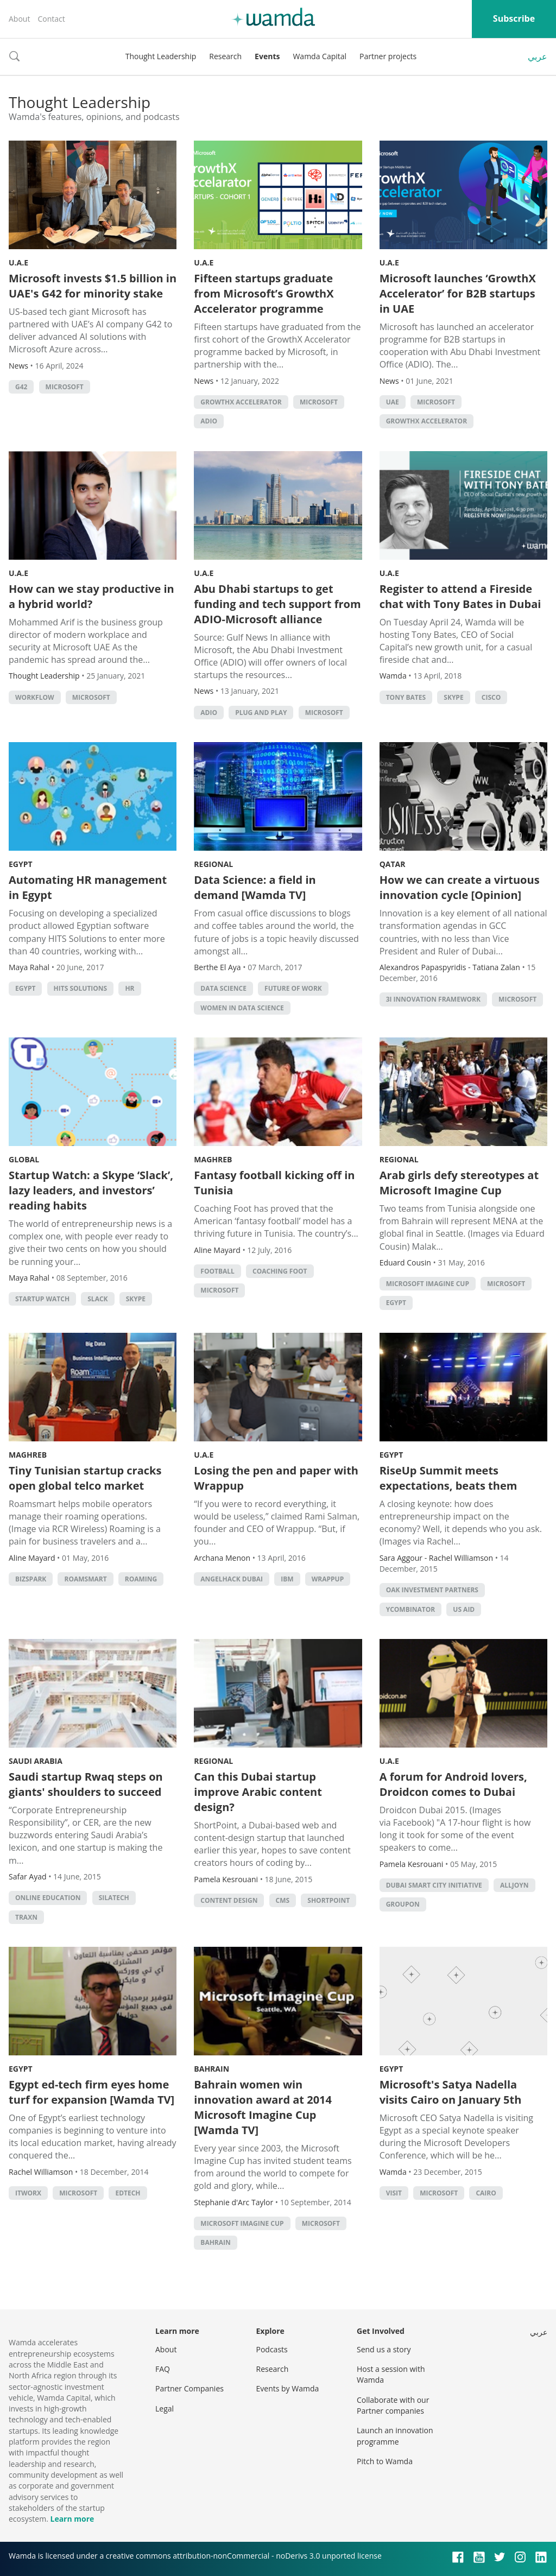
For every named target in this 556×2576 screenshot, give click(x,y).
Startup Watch (42, 1298)
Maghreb (213, 1159)
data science (223, 988)
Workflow (34, 697)
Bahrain (211, 2069)
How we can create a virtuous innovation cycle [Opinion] (460, 887)
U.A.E (18, 262)
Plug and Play (261, 712)
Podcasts (272, 2349)
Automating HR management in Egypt (88, 887)
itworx (28, 2193)
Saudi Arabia (35, 1761)
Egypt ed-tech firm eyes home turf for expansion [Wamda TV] (91, 2092)
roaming (141, 1579)
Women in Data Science (242, 1007)
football (217, 1271)
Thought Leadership (161, 56)
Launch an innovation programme (395, 2435)
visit (394, 2193)
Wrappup (328, 1579)
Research (225, 56)
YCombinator (410, 1609)
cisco (491, 697)
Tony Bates (406, 697)
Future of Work (293, 988)
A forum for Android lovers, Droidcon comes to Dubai (453, 1784)
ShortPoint (328, 1900)
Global (24, 1159)
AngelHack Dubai (231, 1579)
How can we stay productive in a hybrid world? (91, 596)
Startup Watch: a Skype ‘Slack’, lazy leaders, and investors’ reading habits (91, 1190)
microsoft (65, 386)
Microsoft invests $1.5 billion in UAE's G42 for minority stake (92, 286)
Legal (164, 2408)
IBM (287, 1579)
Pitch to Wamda (385, 2461)
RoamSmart (85, 1579)
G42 (21, 386)
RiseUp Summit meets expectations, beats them (448, 1478)
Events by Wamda (287, 2388)
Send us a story (383, 2349)
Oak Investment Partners (432, 1589)
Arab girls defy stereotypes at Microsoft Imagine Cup (459, 1183)
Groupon (403, 1904)
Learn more (72, 2519)
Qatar (393, 864)
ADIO (208, 421)
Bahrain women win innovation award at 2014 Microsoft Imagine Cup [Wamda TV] (263, 2107)
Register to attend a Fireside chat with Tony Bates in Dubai (460, 596)
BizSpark (30, 1579)
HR (129, 988)
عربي (537, 56)
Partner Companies (189, 2388)
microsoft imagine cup (427, 1283)
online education (47, 1897)
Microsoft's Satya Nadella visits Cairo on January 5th (451, 2092)
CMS (283, 1900)
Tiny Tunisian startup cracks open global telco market (85, 1478)
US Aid (464, 1609)
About (19, 19)
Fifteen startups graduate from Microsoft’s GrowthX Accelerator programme (263, 293)
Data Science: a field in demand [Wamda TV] (254, 887)
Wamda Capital (319, 56)
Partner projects (387, 56)
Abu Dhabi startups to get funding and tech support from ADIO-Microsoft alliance (277, 603)
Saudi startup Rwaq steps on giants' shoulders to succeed (86, 1784)
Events (267, 56)
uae (392, 402)
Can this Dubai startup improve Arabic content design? (258, 1791)
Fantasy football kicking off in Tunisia (274, 1183)
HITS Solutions (81, 988)
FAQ (162, 2369)
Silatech (114, 1897)
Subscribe (514, 18)
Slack (97, 1298)
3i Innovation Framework (433, 999)
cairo (486, 2193)
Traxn (26, 1917)
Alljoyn (514, 1885)
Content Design (228, 1900)
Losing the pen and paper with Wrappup (276, 1478)
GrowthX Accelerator (240, 402)
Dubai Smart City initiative (434, 1885)
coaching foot (279, 1271)
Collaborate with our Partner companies (393, 2405)
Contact (51, 19)
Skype (453, 697)
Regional (213, 864)
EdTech (127, 2193)
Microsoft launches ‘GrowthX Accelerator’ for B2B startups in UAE (458, 293)
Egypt (21, 864)
